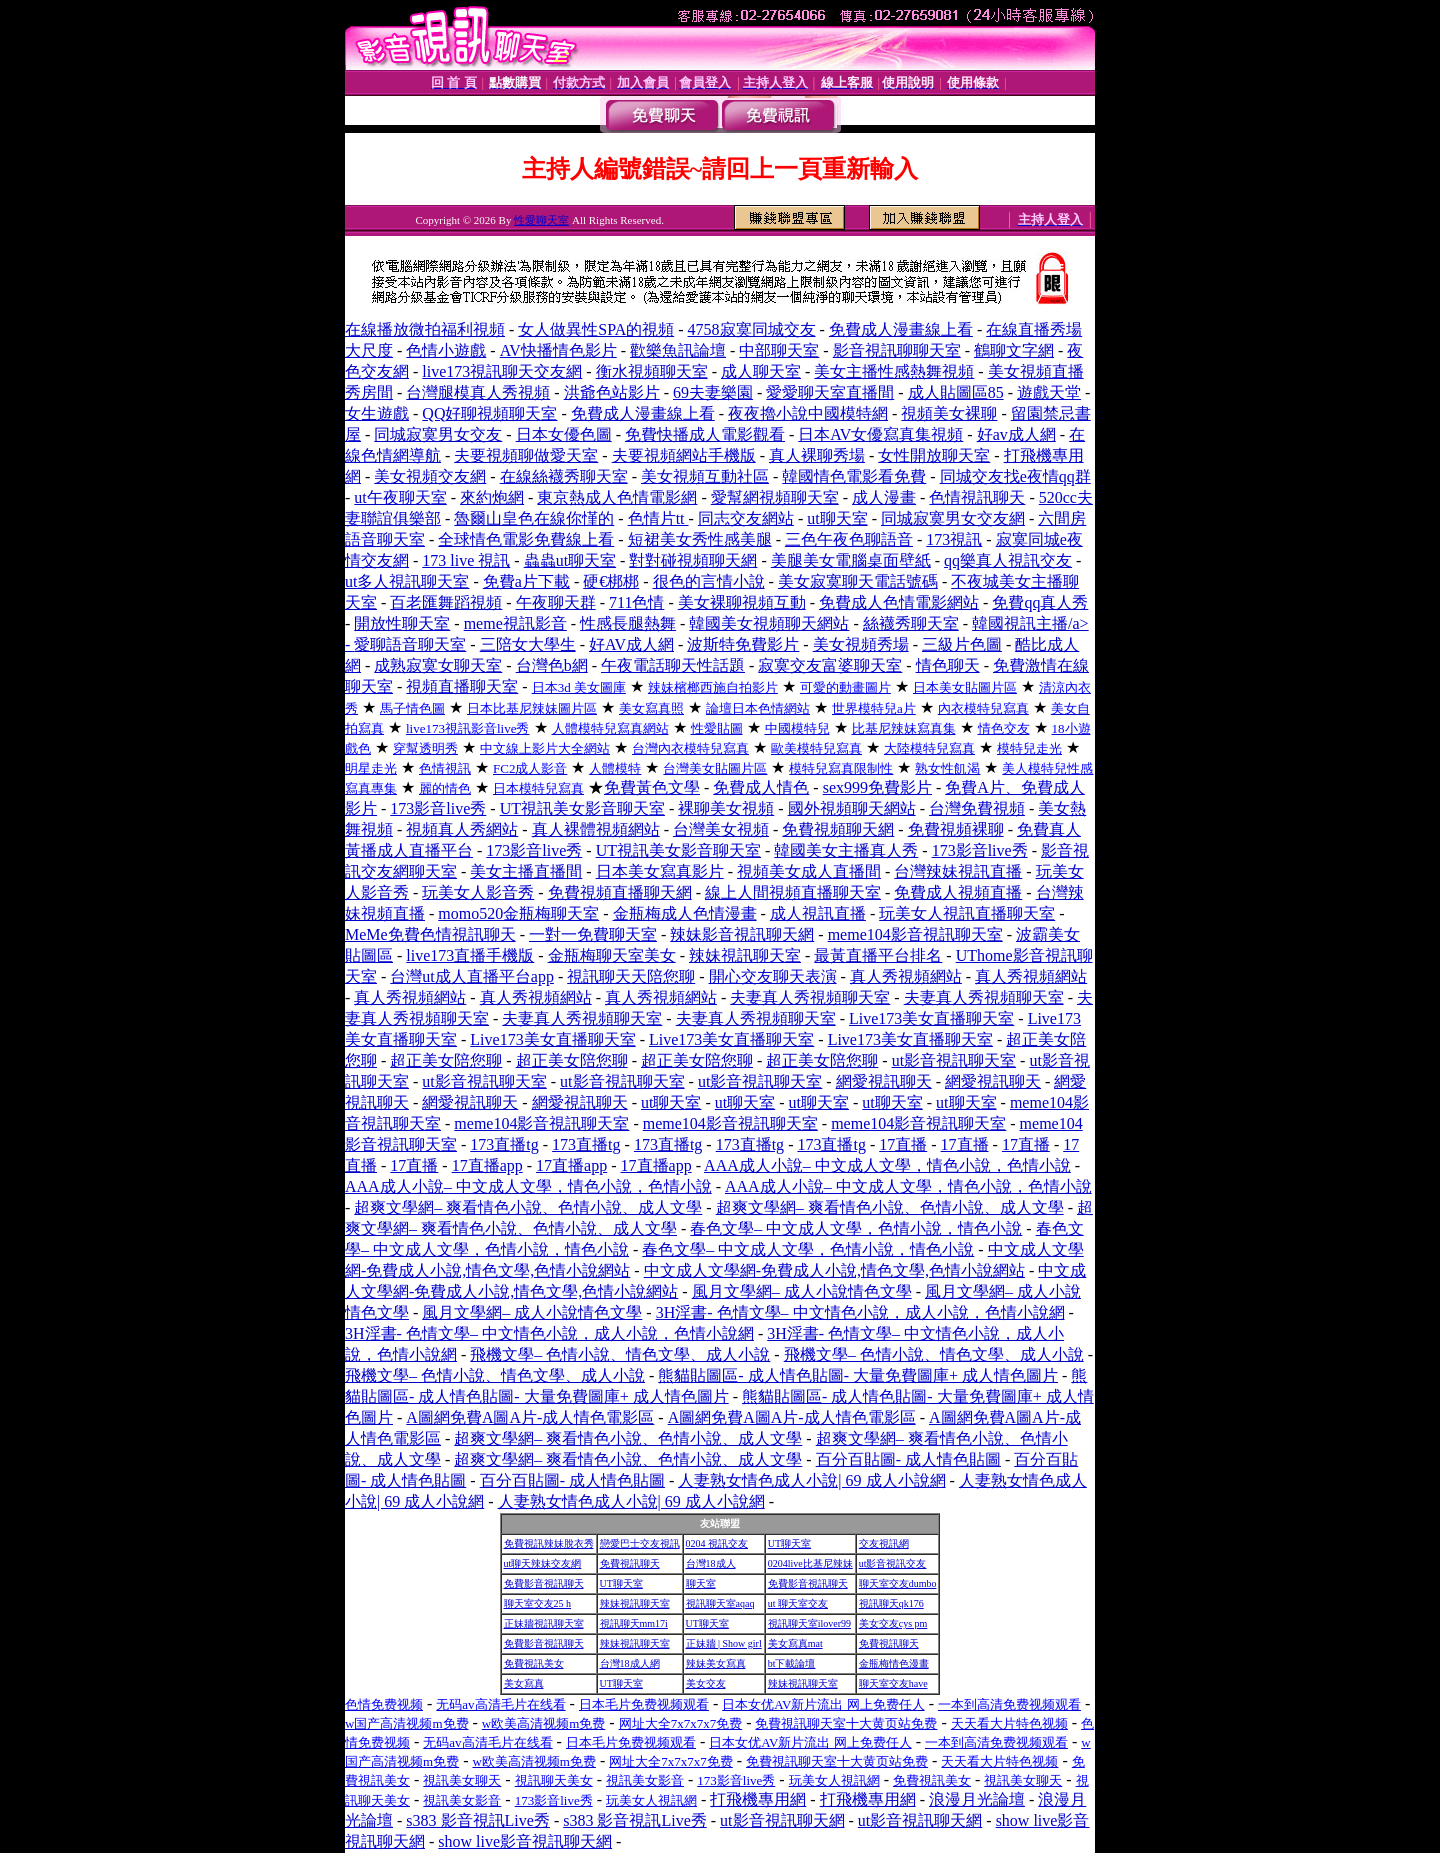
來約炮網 (492, 497)
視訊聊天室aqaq (720, 1603)
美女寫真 (524, 1683)
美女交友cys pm (893, 1623)
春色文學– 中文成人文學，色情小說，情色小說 (856, 1228)
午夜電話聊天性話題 (673, 665)
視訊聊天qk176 (891, 1603)
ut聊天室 (837, 518)
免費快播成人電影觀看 (705, 434)
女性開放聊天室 (934, 455)
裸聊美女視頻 (726, 808)
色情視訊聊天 (977, 497)
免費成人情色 (761, 787)
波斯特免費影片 (743, 644)
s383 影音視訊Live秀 (478, 1820)
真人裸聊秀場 (817, 455)
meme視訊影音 (515, 623)
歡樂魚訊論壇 (678, 350)
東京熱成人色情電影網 (617, 497)
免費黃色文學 (652, 787)
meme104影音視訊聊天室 (915, 934)
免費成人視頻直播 (958, 892)
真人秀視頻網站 (906, 976)
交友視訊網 (884, 1543)
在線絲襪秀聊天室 (564, 476)
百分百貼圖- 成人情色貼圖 (908, 1459)
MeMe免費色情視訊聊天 (430, 934)
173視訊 (954, 539)
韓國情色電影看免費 (854, 476)
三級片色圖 (962, 644)
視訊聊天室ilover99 (809, 1623)
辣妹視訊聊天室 (745, 955)
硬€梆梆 (611, 581)
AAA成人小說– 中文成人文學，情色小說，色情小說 (887, 1165)
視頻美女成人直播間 (809, 871)
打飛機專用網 (758, 1799)
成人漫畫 (884, 497)
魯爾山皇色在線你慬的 (534, 518)
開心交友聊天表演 (773, 976)
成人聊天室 (761, 371)
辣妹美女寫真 (716, 1663)
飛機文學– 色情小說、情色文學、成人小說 (620, 1354)
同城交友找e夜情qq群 (1015, 476)
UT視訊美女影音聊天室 (582, 808)
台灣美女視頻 (721, 829)
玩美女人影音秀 (478, 892)
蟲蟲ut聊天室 (570, 560)
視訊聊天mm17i (634, 1623)
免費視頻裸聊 (956, 829)
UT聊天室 (789, 1543)
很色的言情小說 (709, 581)
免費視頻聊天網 (838, 829)
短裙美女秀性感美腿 (700, 539)
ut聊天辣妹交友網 (543, 1563)
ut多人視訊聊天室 (407, 581)
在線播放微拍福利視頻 (425, 329)
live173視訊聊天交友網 (502, 371)
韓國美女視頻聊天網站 (769, 623)
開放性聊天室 (402, 623)
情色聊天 (948, 665)
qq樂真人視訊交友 (1008, 560)
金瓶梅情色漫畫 (894, 1663)
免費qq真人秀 (1040, 602)
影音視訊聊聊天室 (897, 350)
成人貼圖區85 (956, 392)
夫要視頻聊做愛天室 (526, 455)
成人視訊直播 (818, 913)
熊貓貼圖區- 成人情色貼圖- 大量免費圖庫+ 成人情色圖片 (858, 1375)
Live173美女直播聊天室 (931, 1018)
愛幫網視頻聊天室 (775, 497)
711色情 (636, 602)
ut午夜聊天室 (400, 497)
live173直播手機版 (470, 955)
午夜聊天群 (556, 602)
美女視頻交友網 (430, 476)
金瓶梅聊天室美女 (612, 955)
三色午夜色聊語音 (849, 539)
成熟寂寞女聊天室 (438, 665)
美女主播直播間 (526, 871)
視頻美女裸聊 (949, 413)
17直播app (487, 1165)
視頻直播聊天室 (462, 686)
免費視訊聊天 (630, 1563)
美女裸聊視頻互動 (742, 602)
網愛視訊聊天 (884, 1081)
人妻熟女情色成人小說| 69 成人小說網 (811, 1480)
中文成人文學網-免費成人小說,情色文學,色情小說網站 (834, 1270)
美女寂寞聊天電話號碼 (858, 581)
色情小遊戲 (446, 350)
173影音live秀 (438, 808)
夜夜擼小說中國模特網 (808, 413)
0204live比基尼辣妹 (810, 1563)
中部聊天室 (779, 350)
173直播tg (504, 1144)
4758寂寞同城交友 (752, 329)
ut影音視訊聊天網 (782, 1820)
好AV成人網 (631, 644)
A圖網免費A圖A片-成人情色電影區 (530, 1417)
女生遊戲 (377, 413)
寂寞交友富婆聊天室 (830, 665)
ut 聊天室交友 (798, 1603)
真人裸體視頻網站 (596, 829)
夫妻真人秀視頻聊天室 (810, 997)
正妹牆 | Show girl (724, 1643)
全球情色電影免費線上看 (526, 539)
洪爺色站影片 (612, 392)
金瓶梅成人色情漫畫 (685, 913)
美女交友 (706, 1683)
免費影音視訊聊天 (544, 1583)
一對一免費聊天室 (593, 934)
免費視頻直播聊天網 (620, 892)
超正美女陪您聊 (446, 1060)
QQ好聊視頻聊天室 (489, 413)
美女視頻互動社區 (705, 476)
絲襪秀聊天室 (911, 623)
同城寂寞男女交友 (438, 434)
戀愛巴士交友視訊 (640, 1543)
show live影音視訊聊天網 (525, 1841)
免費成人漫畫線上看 (901, 329)
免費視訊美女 (534, 1663)
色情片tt (658, 518)
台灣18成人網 (630, 1663)
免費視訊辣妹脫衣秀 (549, 1543)
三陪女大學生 (528, 644)
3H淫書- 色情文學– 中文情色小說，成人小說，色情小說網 (860, 1312)
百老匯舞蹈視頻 (446, 602)
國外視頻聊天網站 (852, 808)
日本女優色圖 (564, 434)
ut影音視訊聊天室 (954, 1060)
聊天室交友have (893, 1683)
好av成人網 (1016, 434)
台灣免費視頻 (977, 808)
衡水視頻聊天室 (652, 371)
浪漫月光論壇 (977, 1799)
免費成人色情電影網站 (899, 602)
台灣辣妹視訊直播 (958, 871)
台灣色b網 (552, 665)
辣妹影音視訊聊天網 (742, 934)
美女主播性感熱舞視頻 (894, 371)
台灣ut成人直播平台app (472, 976)
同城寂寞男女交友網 (953, 518)
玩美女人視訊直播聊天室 (967, 913)
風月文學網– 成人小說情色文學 (802, 1291)
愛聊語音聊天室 (410, 644)
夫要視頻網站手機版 (684, 455)
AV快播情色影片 (558, 350)
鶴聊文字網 (1014, 350)
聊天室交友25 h (538, 1603)
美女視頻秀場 (861, 644)
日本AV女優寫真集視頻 (880, 434)
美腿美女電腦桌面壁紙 (851, 560)
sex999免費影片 (877, 787)
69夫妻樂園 (713, 392)
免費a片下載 (526, 581)
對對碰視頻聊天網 (693, 560)
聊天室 (701, 1583)
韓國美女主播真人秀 (846, 850)
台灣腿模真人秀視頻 (478, 392)
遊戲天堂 (1049, 392)
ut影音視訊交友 (893, 1563)
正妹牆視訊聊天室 (544, 1623)
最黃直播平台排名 (878, 955)
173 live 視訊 (466, 560)
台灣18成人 (711, 1563)
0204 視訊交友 (717, 1543)
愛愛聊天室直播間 (830, 392)
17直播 (903, 1144)
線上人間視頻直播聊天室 (793, 892)
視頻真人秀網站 (462, 829)
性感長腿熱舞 (628, 623)
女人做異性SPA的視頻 (596, 329)
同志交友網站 (746, 518)
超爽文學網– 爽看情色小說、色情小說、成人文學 (528, 1207)
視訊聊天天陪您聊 (631, 976)
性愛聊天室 (541, 220)
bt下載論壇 (792, 1663)
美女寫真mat (795, 1643)
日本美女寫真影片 (660, 871)
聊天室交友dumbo (898, 1583)
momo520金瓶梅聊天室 (518, 913)
